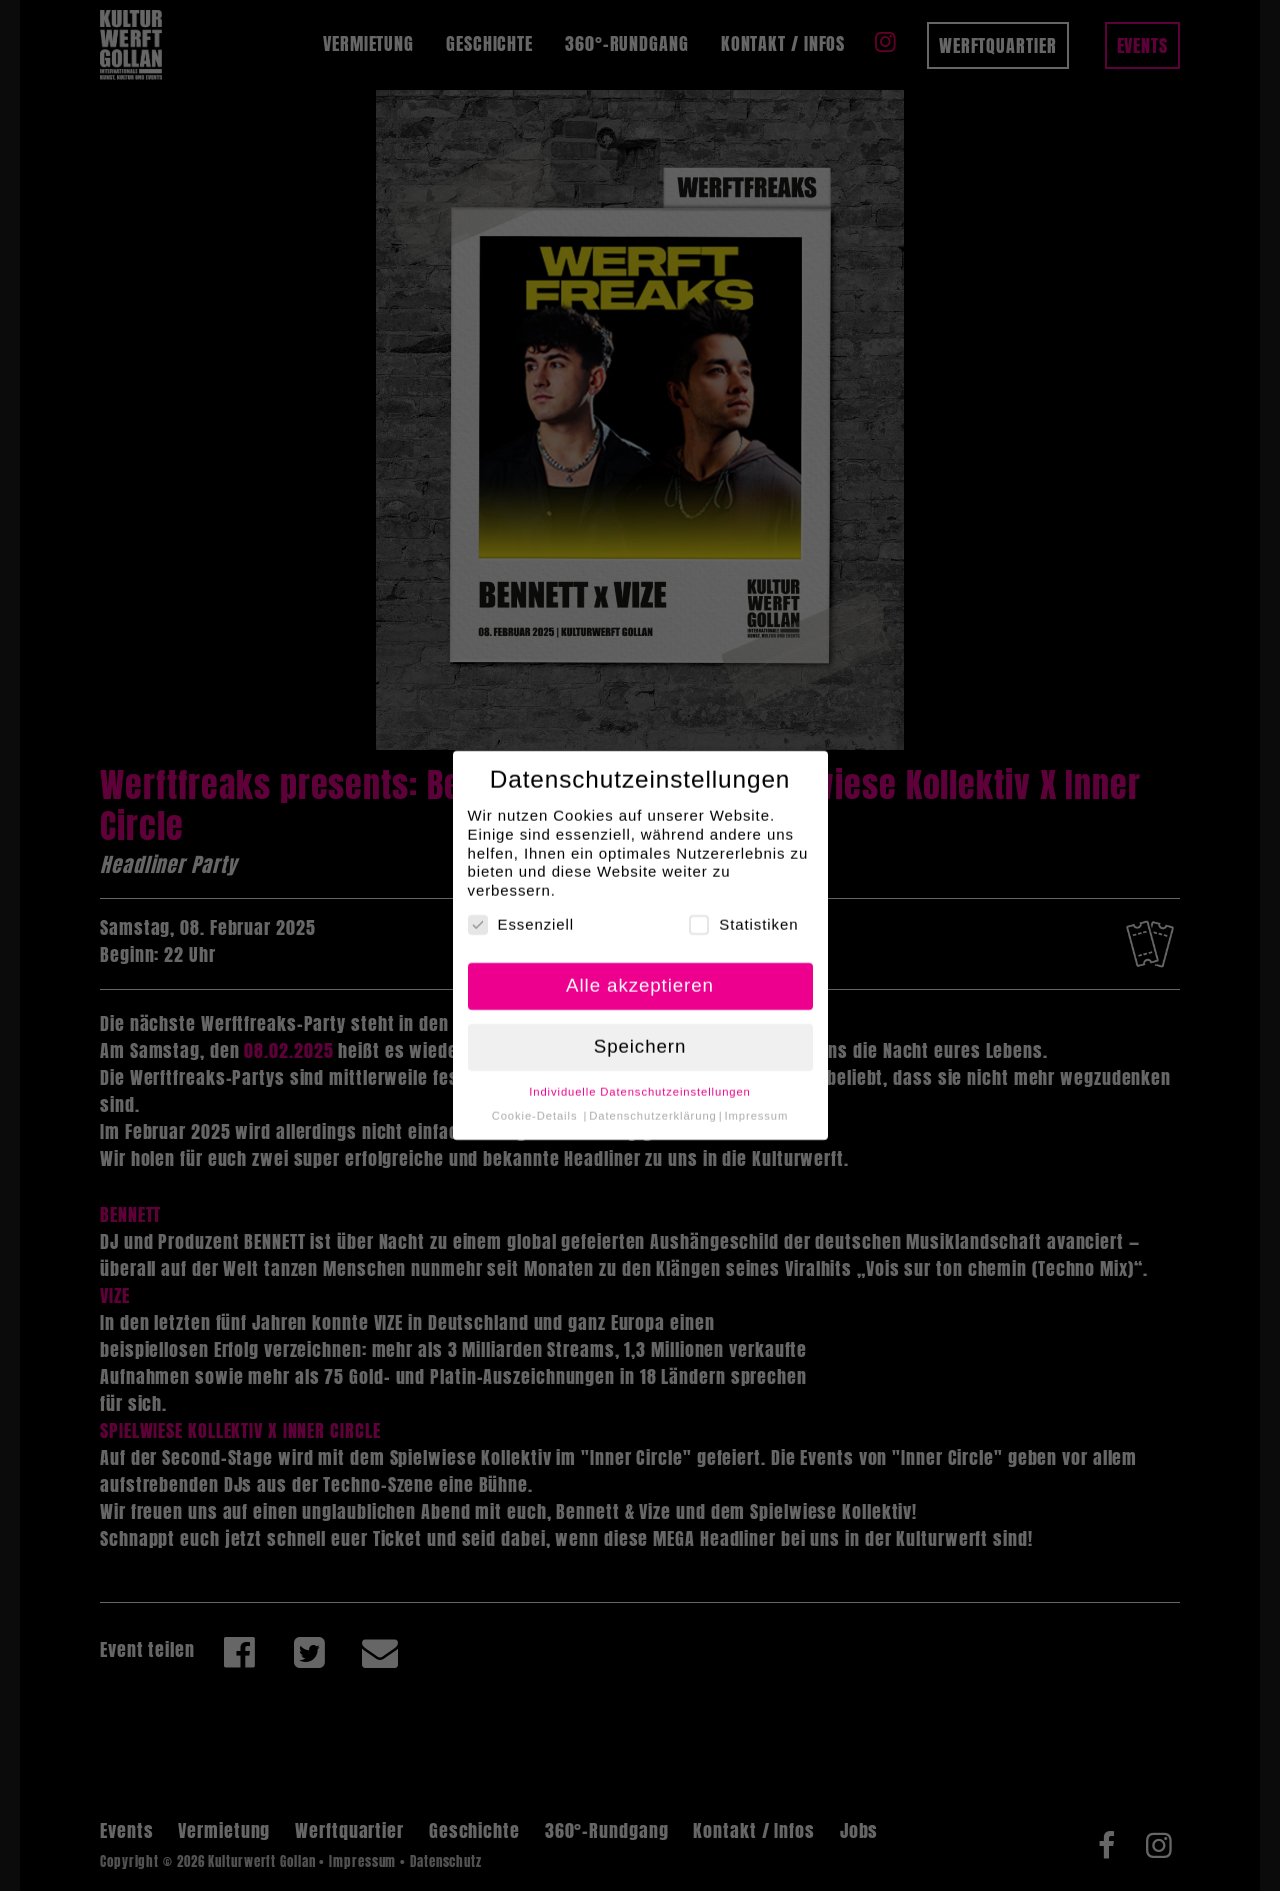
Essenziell (521, 912)
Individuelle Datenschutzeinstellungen (640, 1078)
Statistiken (743, 912)
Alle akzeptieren (640, 972)
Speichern (640, 1033)
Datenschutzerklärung (652, 1103)
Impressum (757, 1103)
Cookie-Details (535, 1103)
